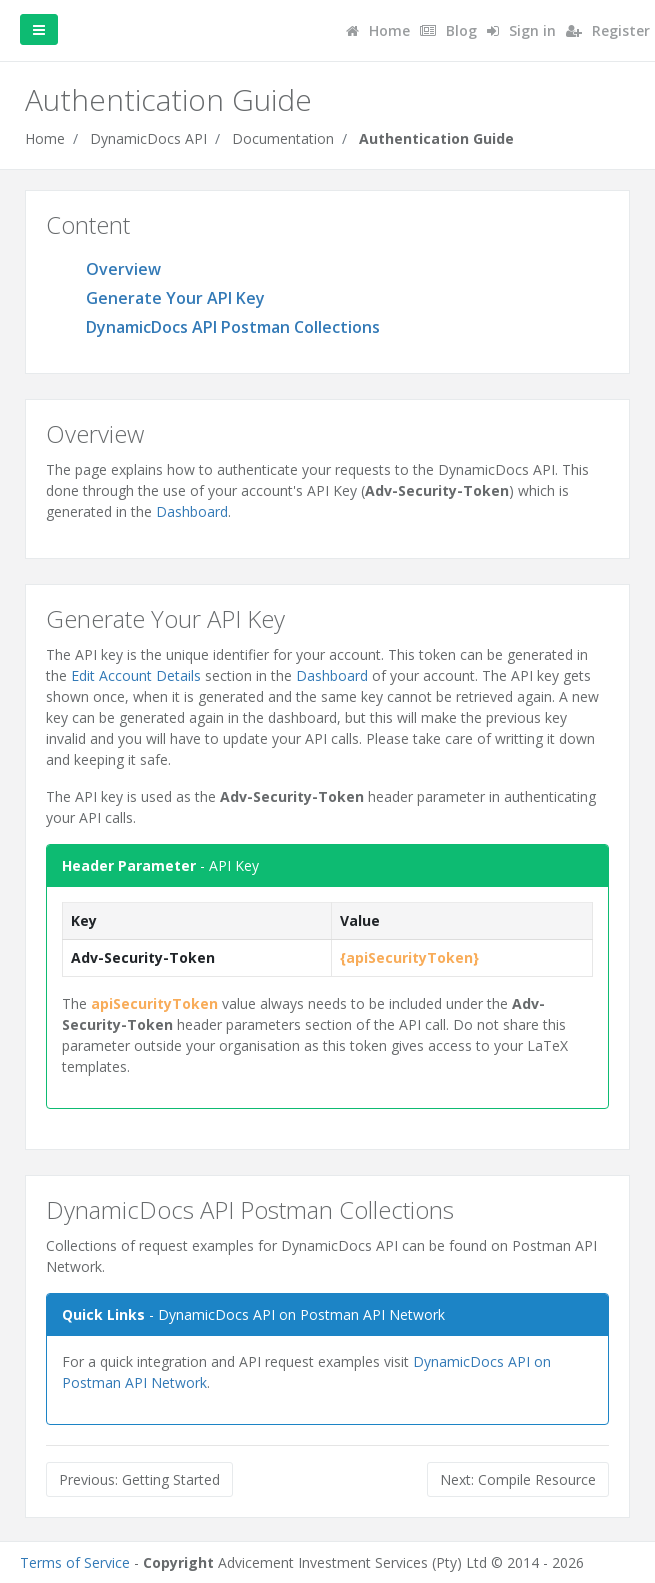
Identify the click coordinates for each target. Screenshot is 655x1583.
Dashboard (192, 511)
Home (45, 138)
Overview (123, 269)
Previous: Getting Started (139, 1479)
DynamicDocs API (148, 138)
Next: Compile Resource (518, 1479)
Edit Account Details (136, 675)
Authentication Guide (436, 138)
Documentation (283, 138)
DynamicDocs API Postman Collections (233, 327)
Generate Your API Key (175, 298)
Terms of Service (75, 1562)
